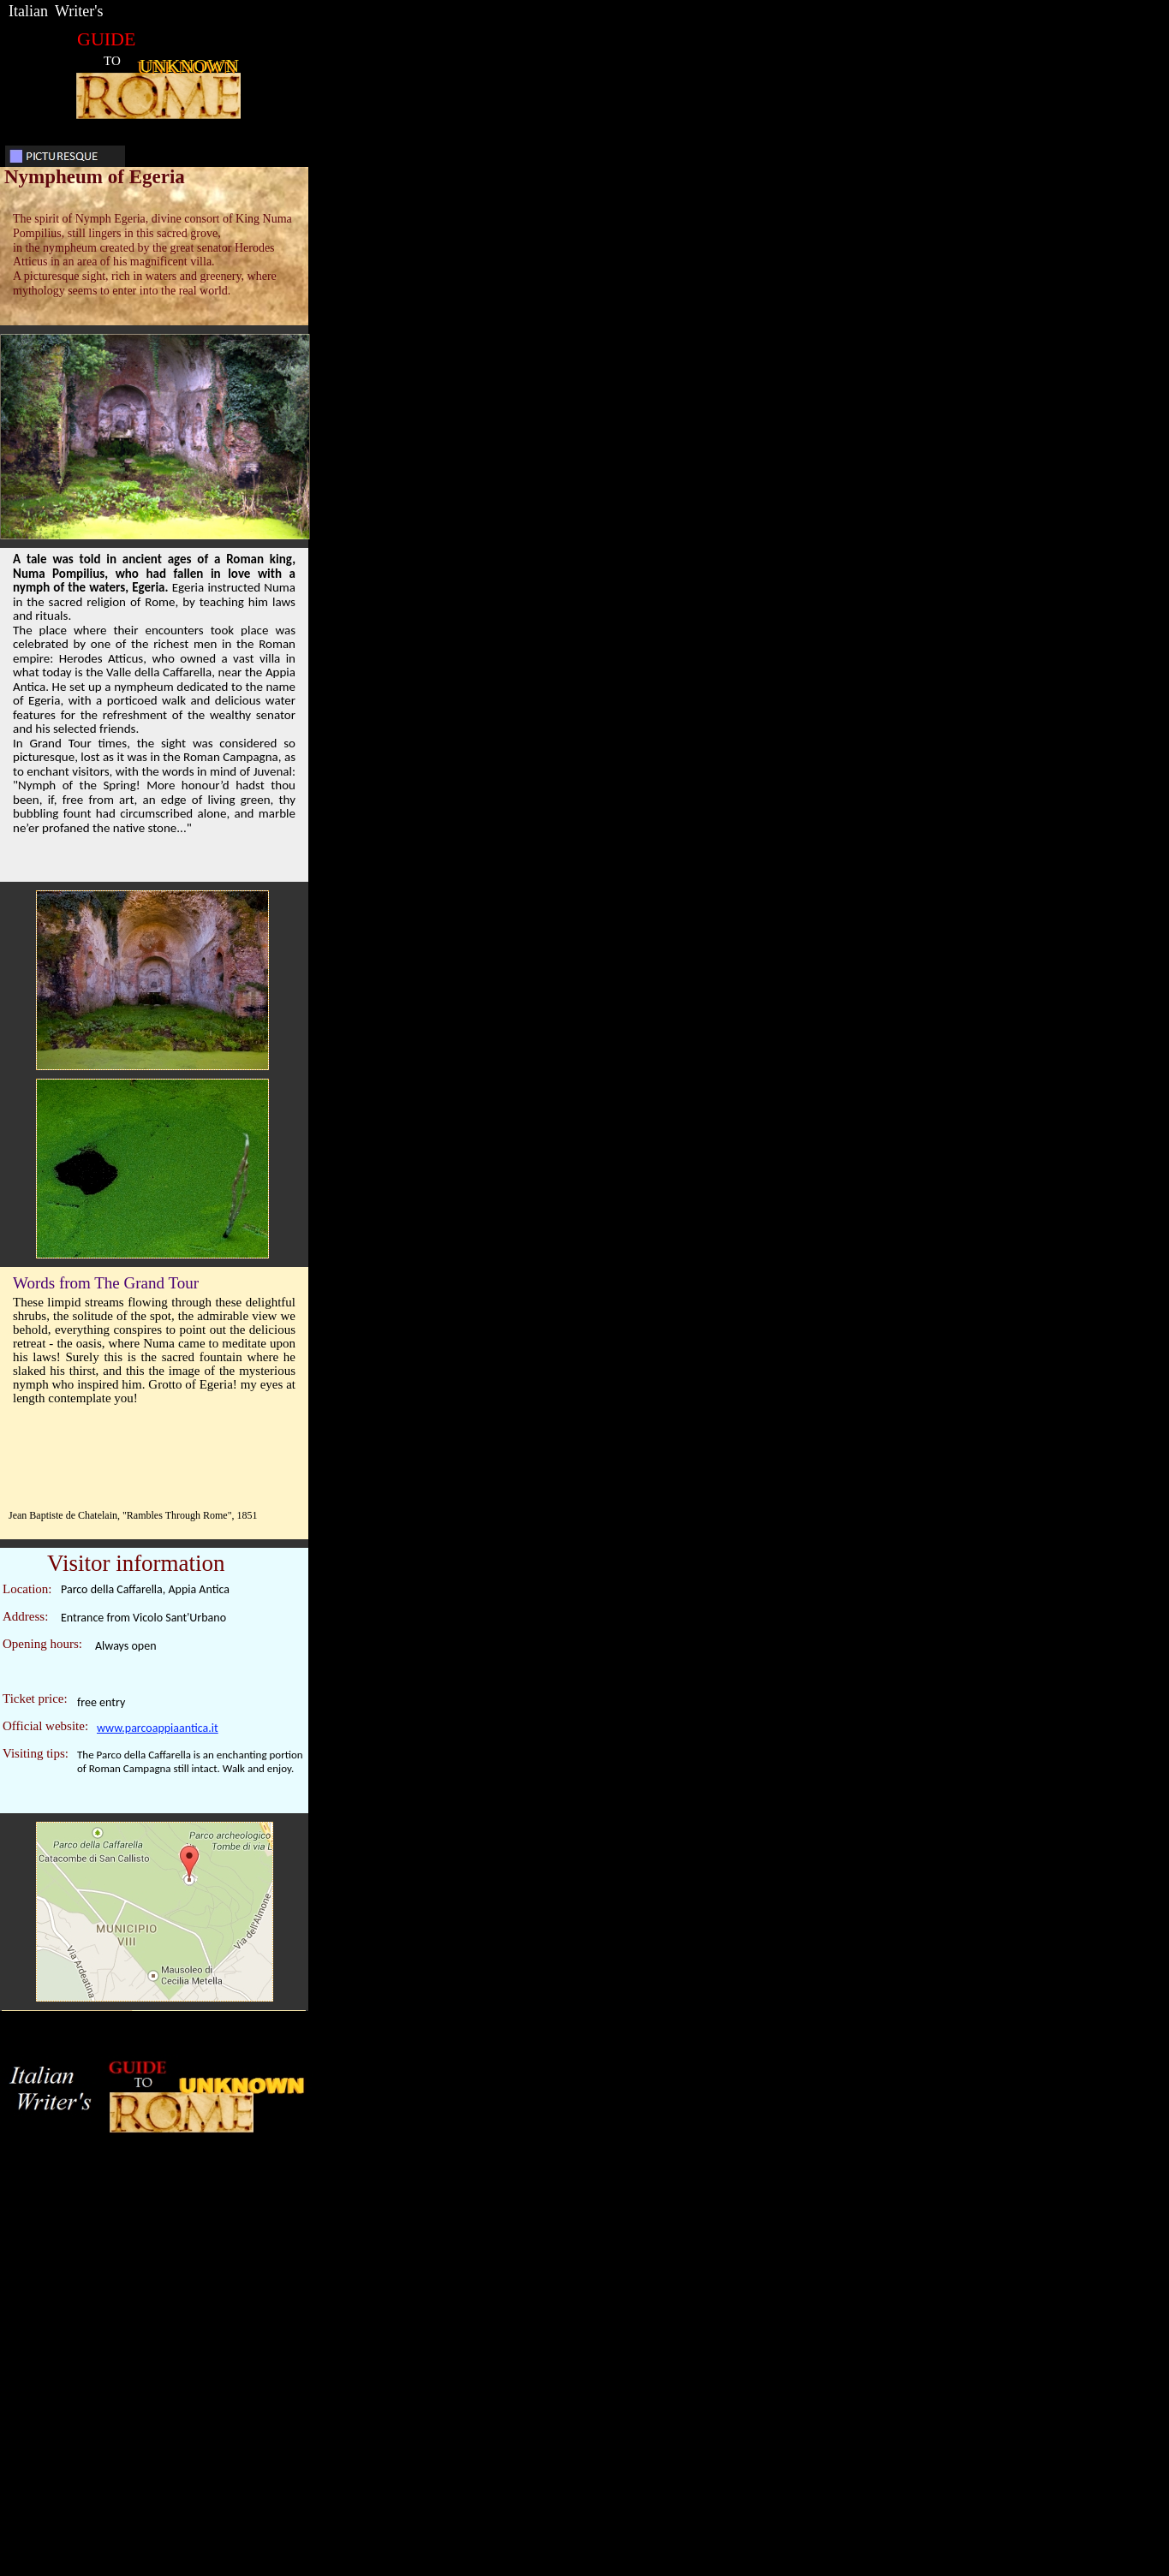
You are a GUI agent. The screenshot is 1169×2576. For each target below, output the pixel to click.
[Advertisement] (590, 2316)
